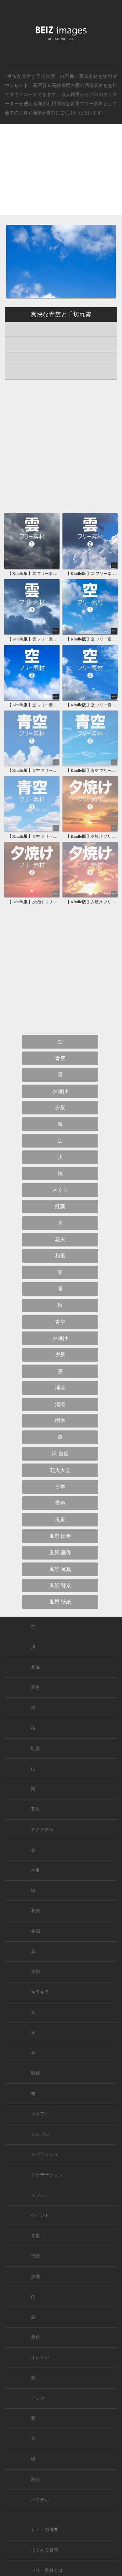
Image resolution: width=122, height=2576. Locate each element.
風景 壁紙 (60, 1602)
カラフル (40, 2113)
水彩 (35, 1971)
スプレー (40, 2195)
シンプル (40, 2134)
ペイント (40, 2215)
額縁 (35, 2073)
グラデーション (47, 2174)
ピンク (38, 2398)
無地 (35, 2276)
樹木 (60, 1420)
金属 (35, 1931)
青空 (60, 1058)
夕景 (60, 1107)
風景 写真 (60, 1569)
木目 (35, 1870)
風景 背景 (60, 1585)
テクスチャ (42, 1829)
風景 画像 (60, 1552)
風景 (60, 1519)
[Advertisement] (61, 175)
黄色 (35, 2337)
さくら (60, 1190)
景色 (60, 1503)
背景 (35, 2235)
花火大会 (60, 1470)
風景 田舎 (60, 1536)
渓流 (60, 1388)
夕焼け (60, 1091)
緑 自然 (60, 1453)
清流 (60, 1404)
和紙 (35, 1910)
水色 (35, 2479)
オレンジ (40, 2357)
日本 (60, 1486)
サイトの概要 (44, 2529)
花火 (60, 1239)
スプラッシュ (44, 2154)
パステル (40, 2499)
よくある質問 (44, 2550)
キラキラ (40, 1992)
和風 (60, 1255)
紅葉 (60, 1206)
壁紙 (35, 2256)
